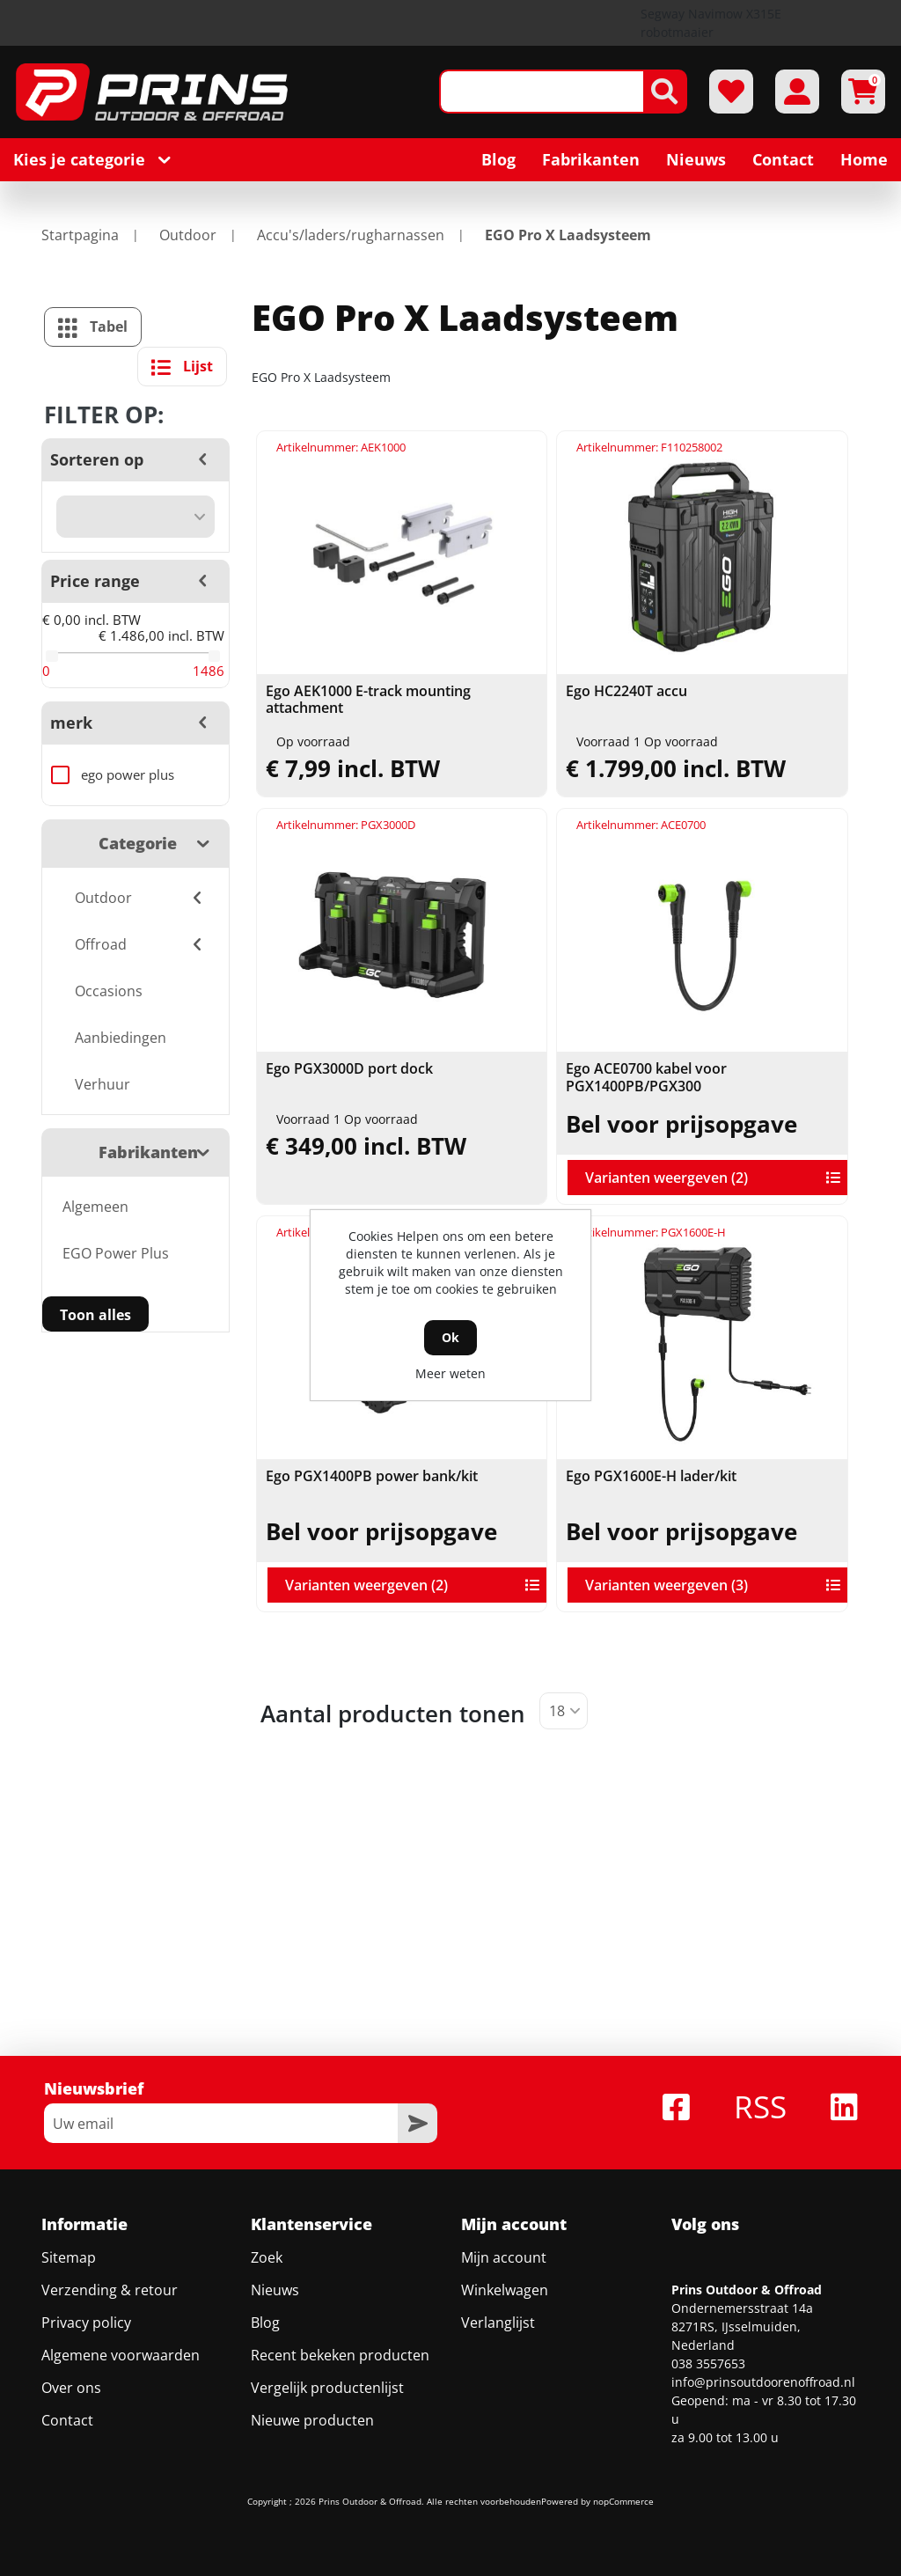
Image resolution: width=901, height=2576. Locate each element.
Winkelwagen (504, 2290)
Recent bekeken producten (340, 2355)
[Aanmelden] (221, 2123)
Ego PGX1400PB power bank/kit (372, 1476)
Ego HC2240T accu (626, 691)
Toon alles (95, 1315)
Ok (450, 1337)
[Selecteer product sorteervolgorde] (135, 516)
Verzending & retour (109, 2290)
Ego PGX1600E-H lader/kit (651, 1476)
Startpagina (80, 235)
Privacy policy (86, 2322)
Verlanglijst (498, 2322)
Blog (265, 2322)
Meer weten (450, 1373)
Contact (67, 2420)
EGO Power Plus (115, 1253)
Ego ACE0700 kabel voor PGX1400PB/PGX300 (646, 1077)
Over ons (71, 2387)
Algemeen (95, 1206)
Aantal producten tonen (392, 1713)
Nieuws (275, 2290)
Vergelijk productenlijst (327, 2387)
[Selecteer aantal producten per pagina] (563, 1710)
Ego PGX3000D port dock (349, 1068)
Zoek (266, 2257)
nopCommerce (623, 2501)
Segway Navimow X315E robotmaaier (711, 22)
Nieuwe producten (312, 2420)
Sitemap (68, 2257)
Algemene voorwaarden (120, 2355)
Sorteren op (96, 459)
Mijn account (503, 2257)
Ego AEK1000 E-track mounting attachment (368, 699)
